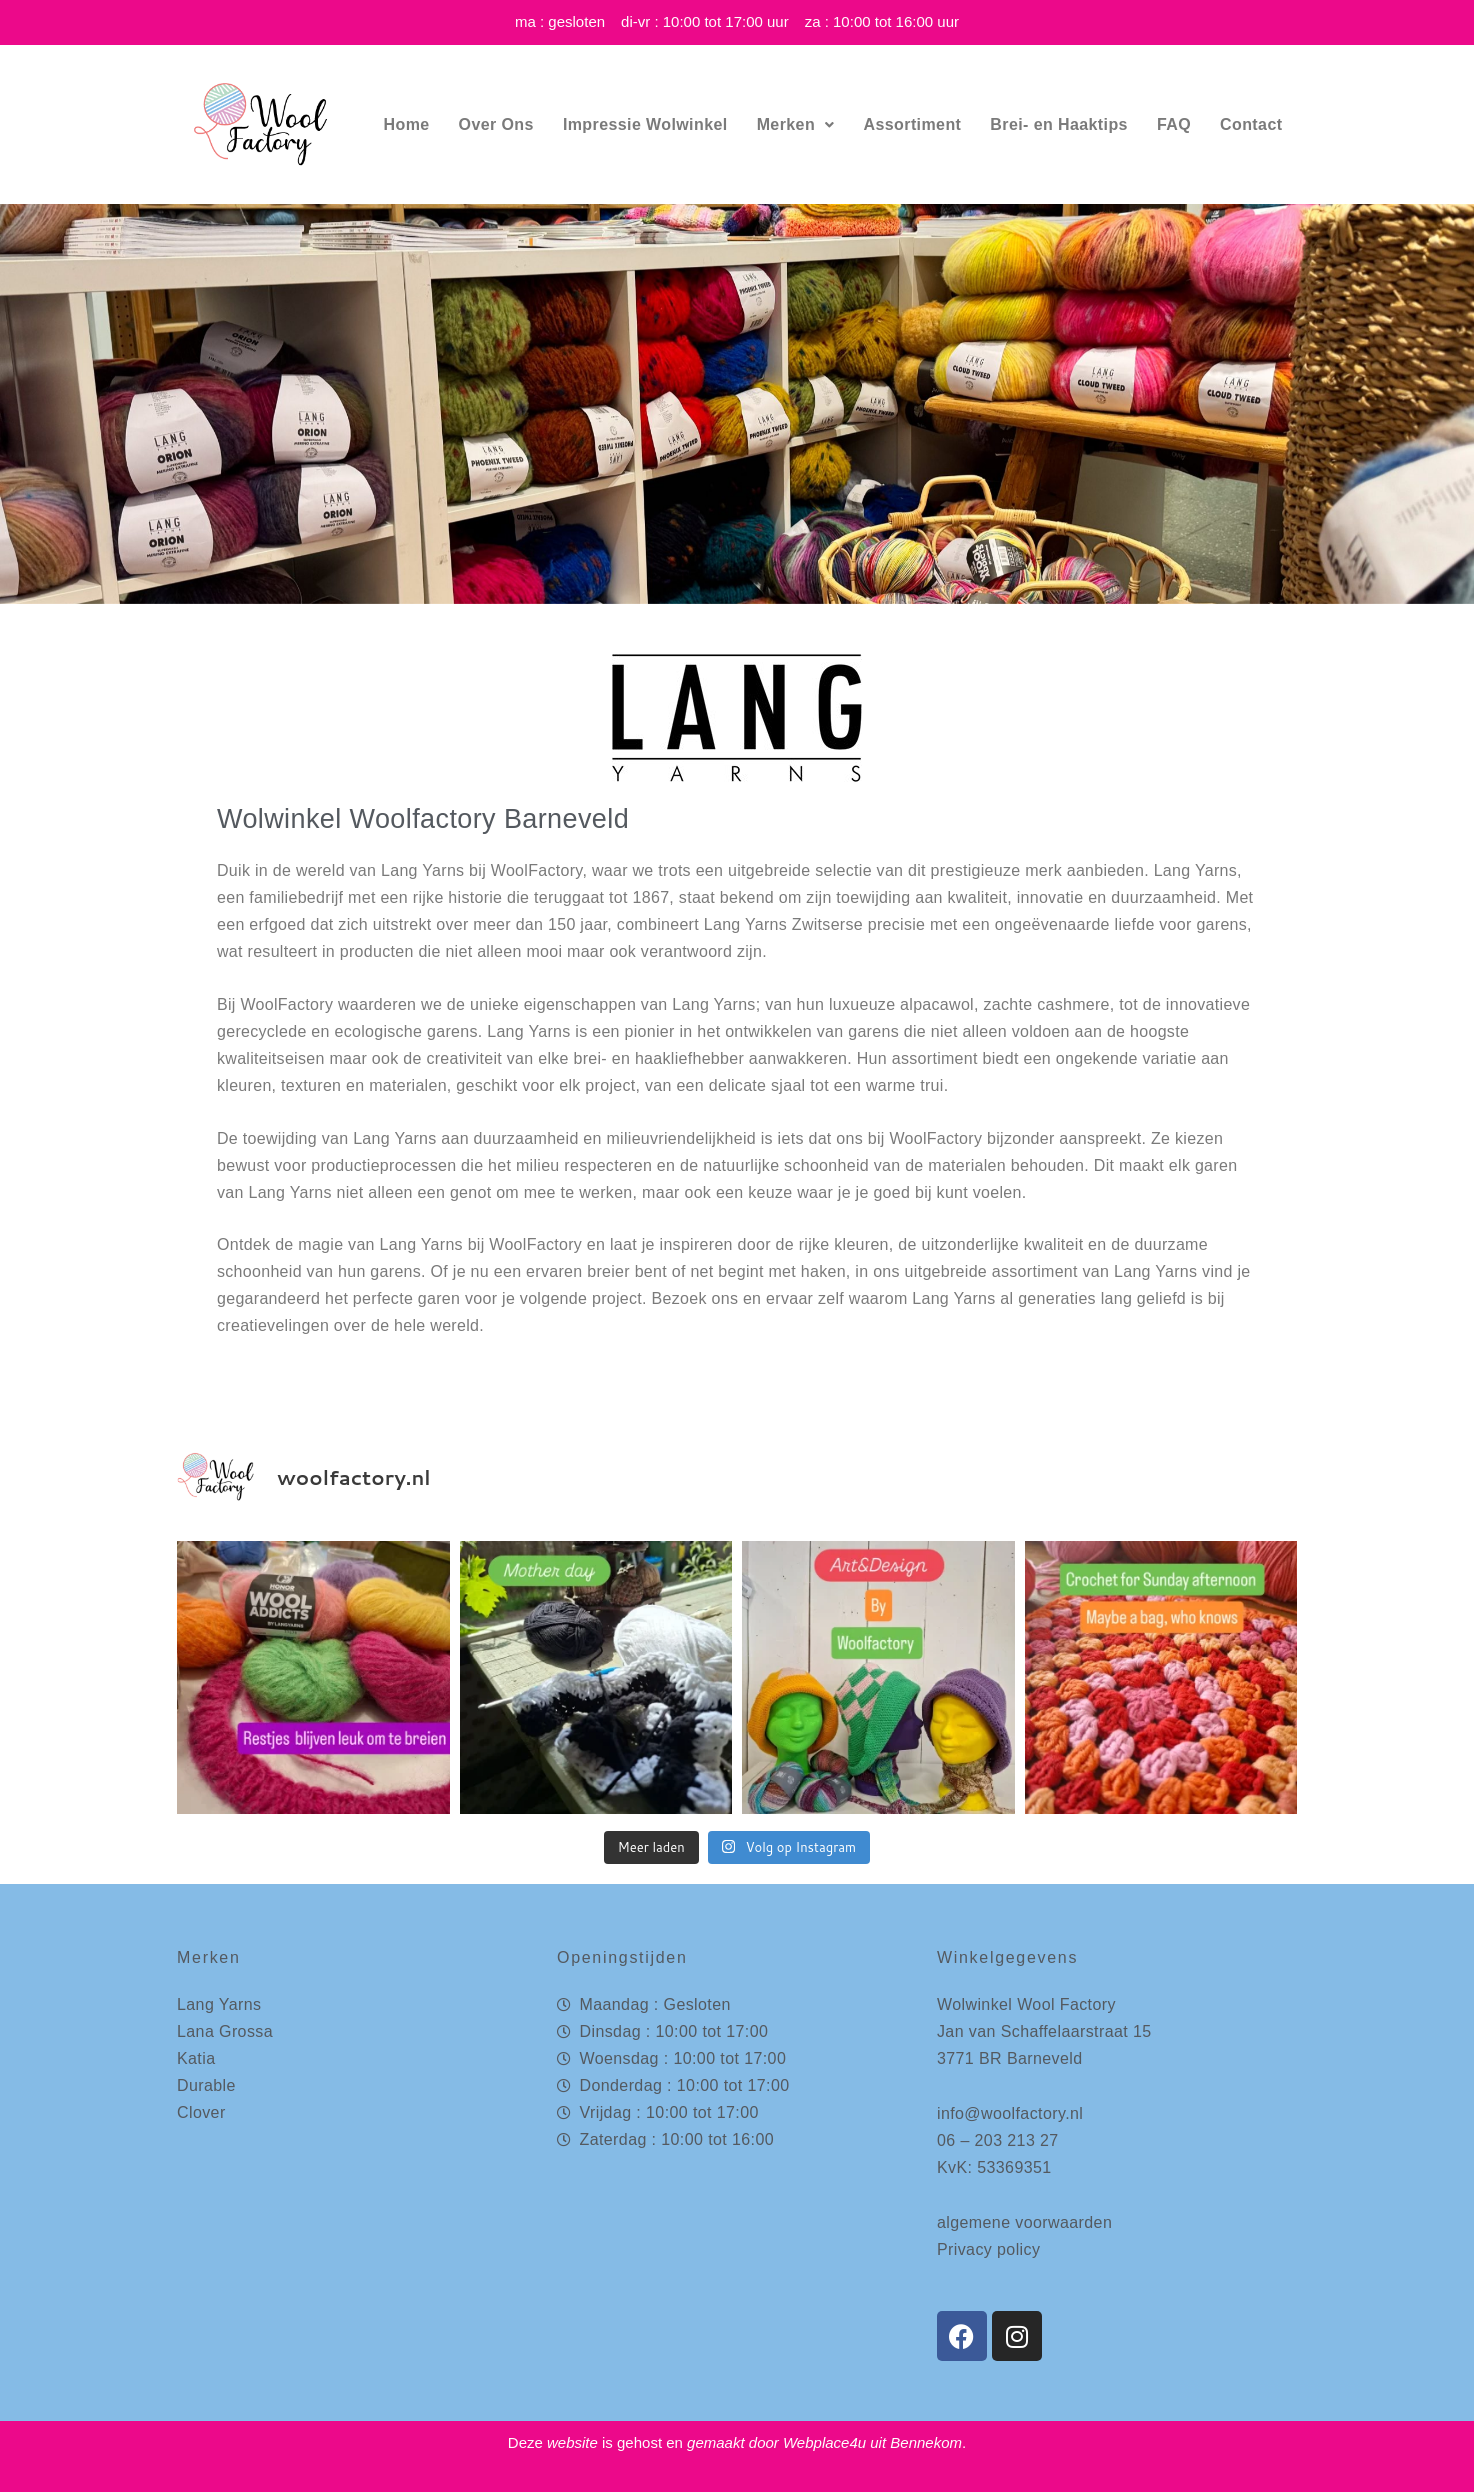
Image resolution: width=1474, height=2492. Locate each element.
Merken (796, 124)
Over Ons (496, 124)
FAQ (1174, 124)
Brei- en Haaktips (1059, 124)
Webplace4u (824, 2442)
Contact (1251, 124)
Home (407, 124)
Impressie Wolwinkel (645, 124)
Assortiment (913, 124)
